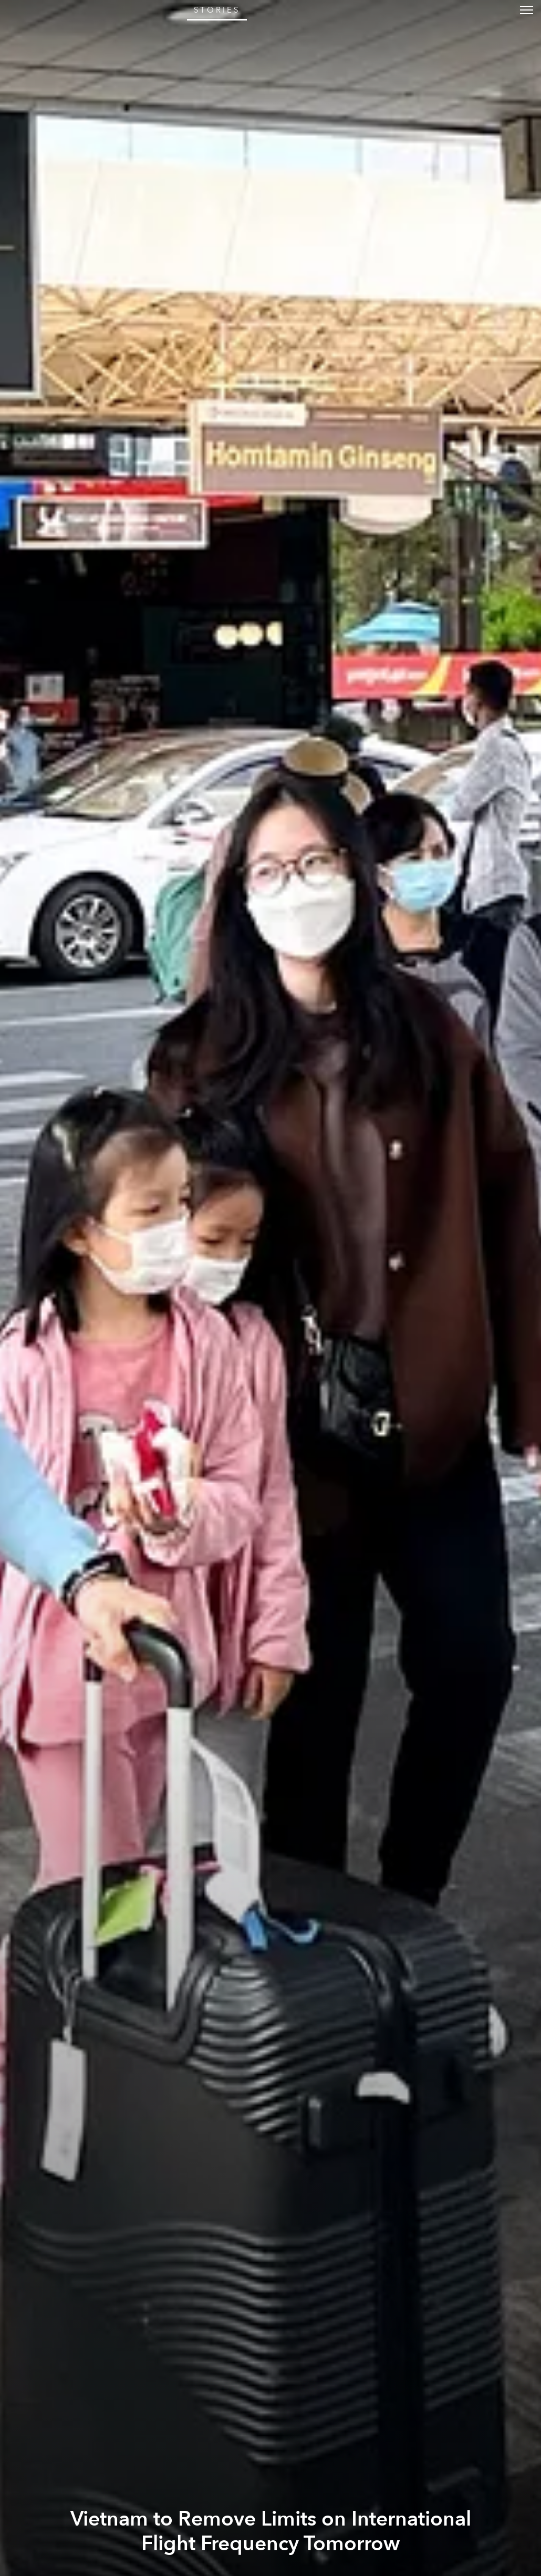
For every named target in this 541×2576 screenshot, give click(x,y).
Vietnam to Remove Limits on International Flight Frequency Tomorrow (270, 2531)
